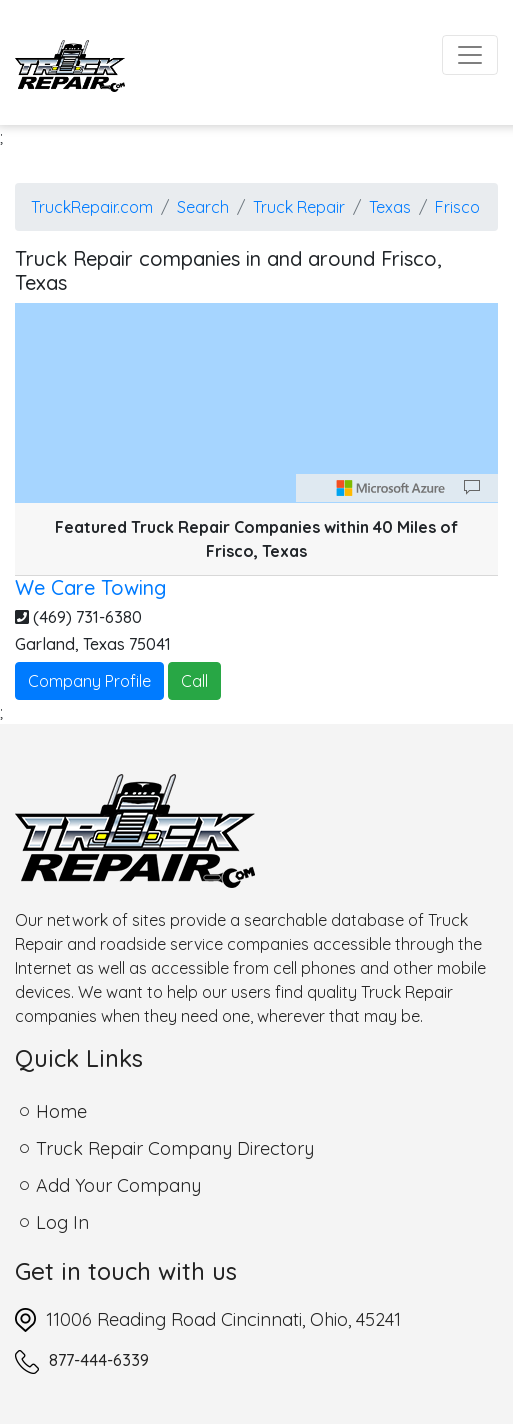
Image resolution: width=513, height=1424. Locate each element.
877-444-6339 (99, 1360)
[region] (256, 403)
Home (61, 1111)
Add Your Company (118, 1185)
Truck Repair (299, 207)
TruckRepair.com (92, 207)
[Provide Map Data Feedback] (472, 488)
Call (194, 681)
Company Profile (89, 681)
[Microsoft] (391, 488)
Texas (390, 207)
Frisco (457, 207)
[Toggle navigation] (470, 55)
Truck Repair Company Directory (175, 1148)
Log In (62, 1222)
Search (203, 207)
